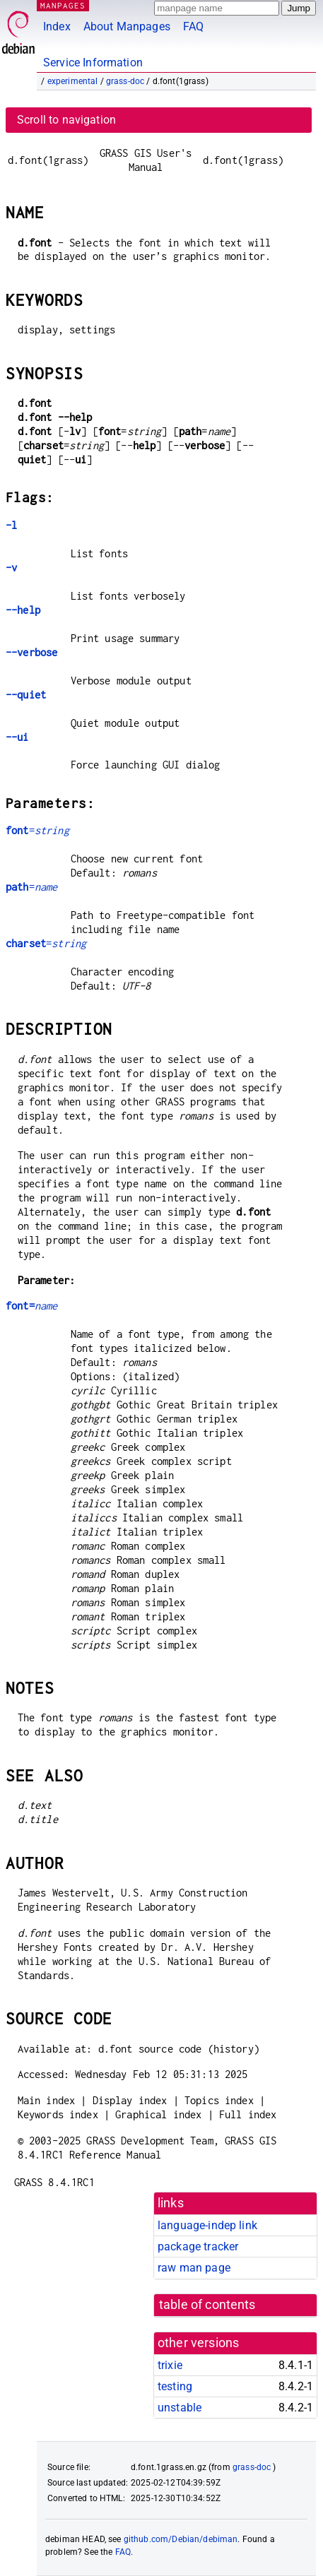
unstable (179, 2407)
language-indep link (207, 2225)
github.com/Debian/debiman (181, 2539)
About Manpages (126, 26)
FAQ (193, 26)
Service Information (93, 62)
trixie (170, 2365)
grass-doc (125, 81)
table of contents (207, 2305)
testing (175, 2386)
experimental (72, 81)
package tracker (198, 2246)
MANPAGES (63, 5)
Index (57, 26)
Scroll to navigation (66, 119)
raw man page (194, 2267)
